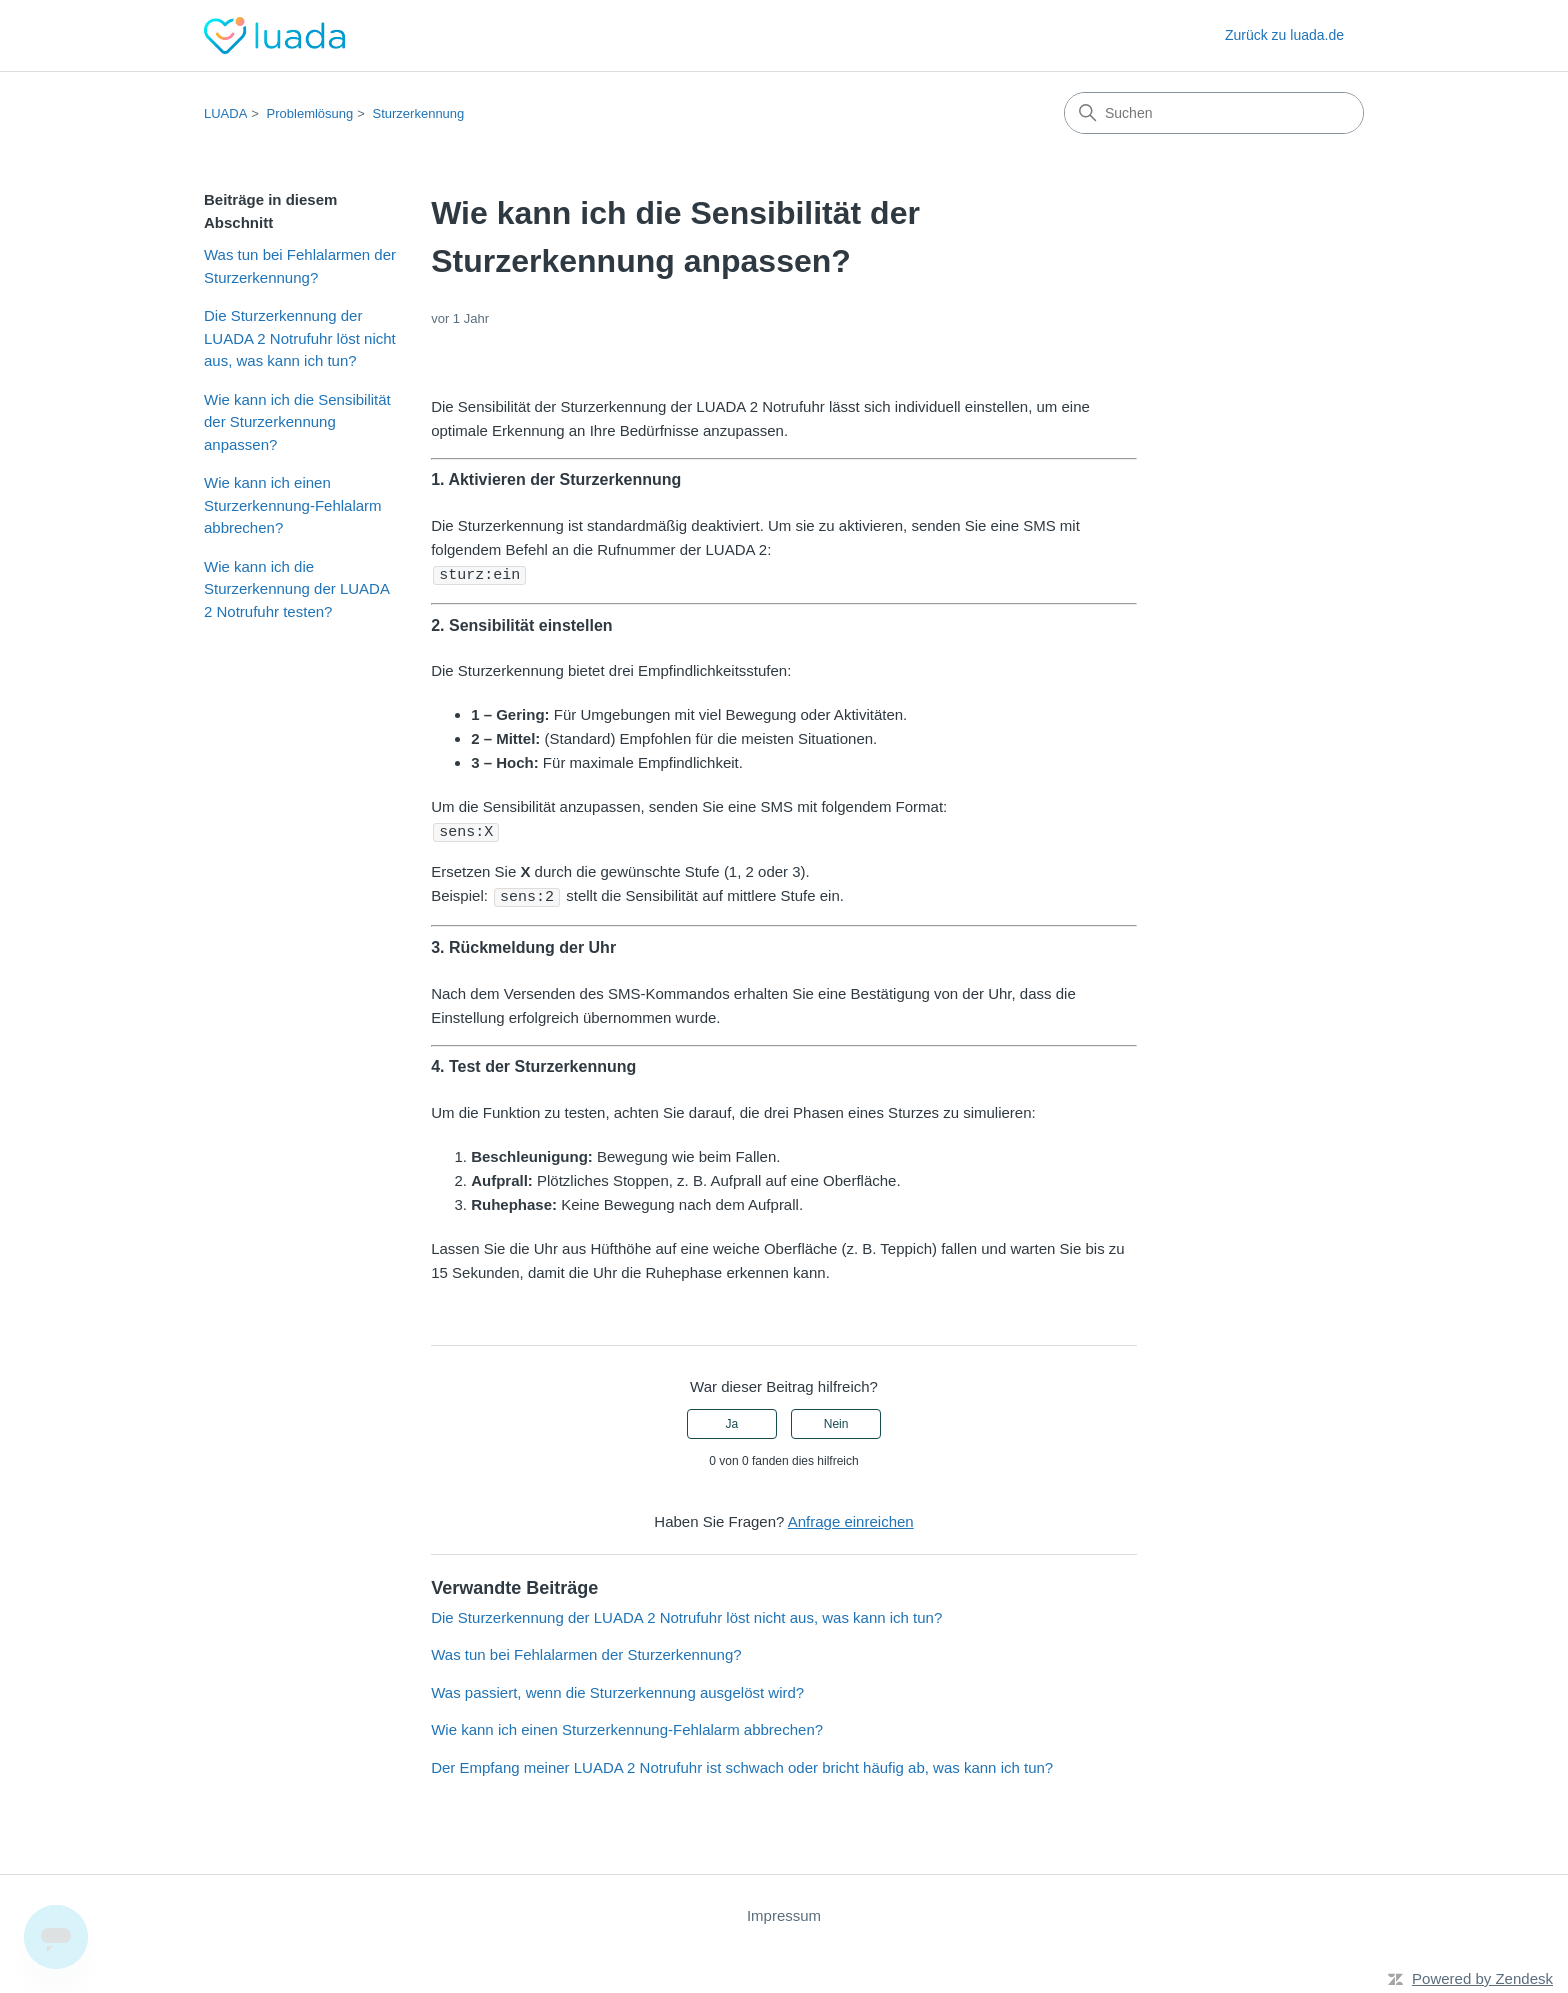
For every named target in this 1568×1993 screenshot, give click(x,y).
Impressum (784, 1912)
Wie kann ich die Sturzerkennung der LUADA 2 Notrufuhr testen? (296, 589)
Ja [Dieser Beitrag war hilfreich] (732, 1421)
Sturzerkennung (419, 113)
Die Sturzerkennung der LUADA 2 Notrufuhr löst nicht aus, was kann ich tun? (300, 338)
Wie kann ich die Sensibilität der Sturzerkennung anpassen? (297, 422)
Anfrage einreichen (851, 1518)
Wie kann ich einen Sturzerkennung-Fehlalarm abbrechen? (293, 505)
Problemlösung (310, 113)
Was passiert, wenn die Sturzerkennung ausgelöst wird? (617, 1689)
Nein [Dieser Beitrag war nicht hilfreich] (836, 1421)
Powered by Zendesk (1482, 1975)
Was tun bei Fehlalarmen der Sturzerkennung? (300, 266)
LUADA (225, 113)
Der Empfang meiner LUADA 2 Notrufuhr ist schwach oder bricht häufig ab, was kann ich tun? (742, 1764)
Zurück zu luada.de (1284, 35)
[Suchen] (1214, 113)
